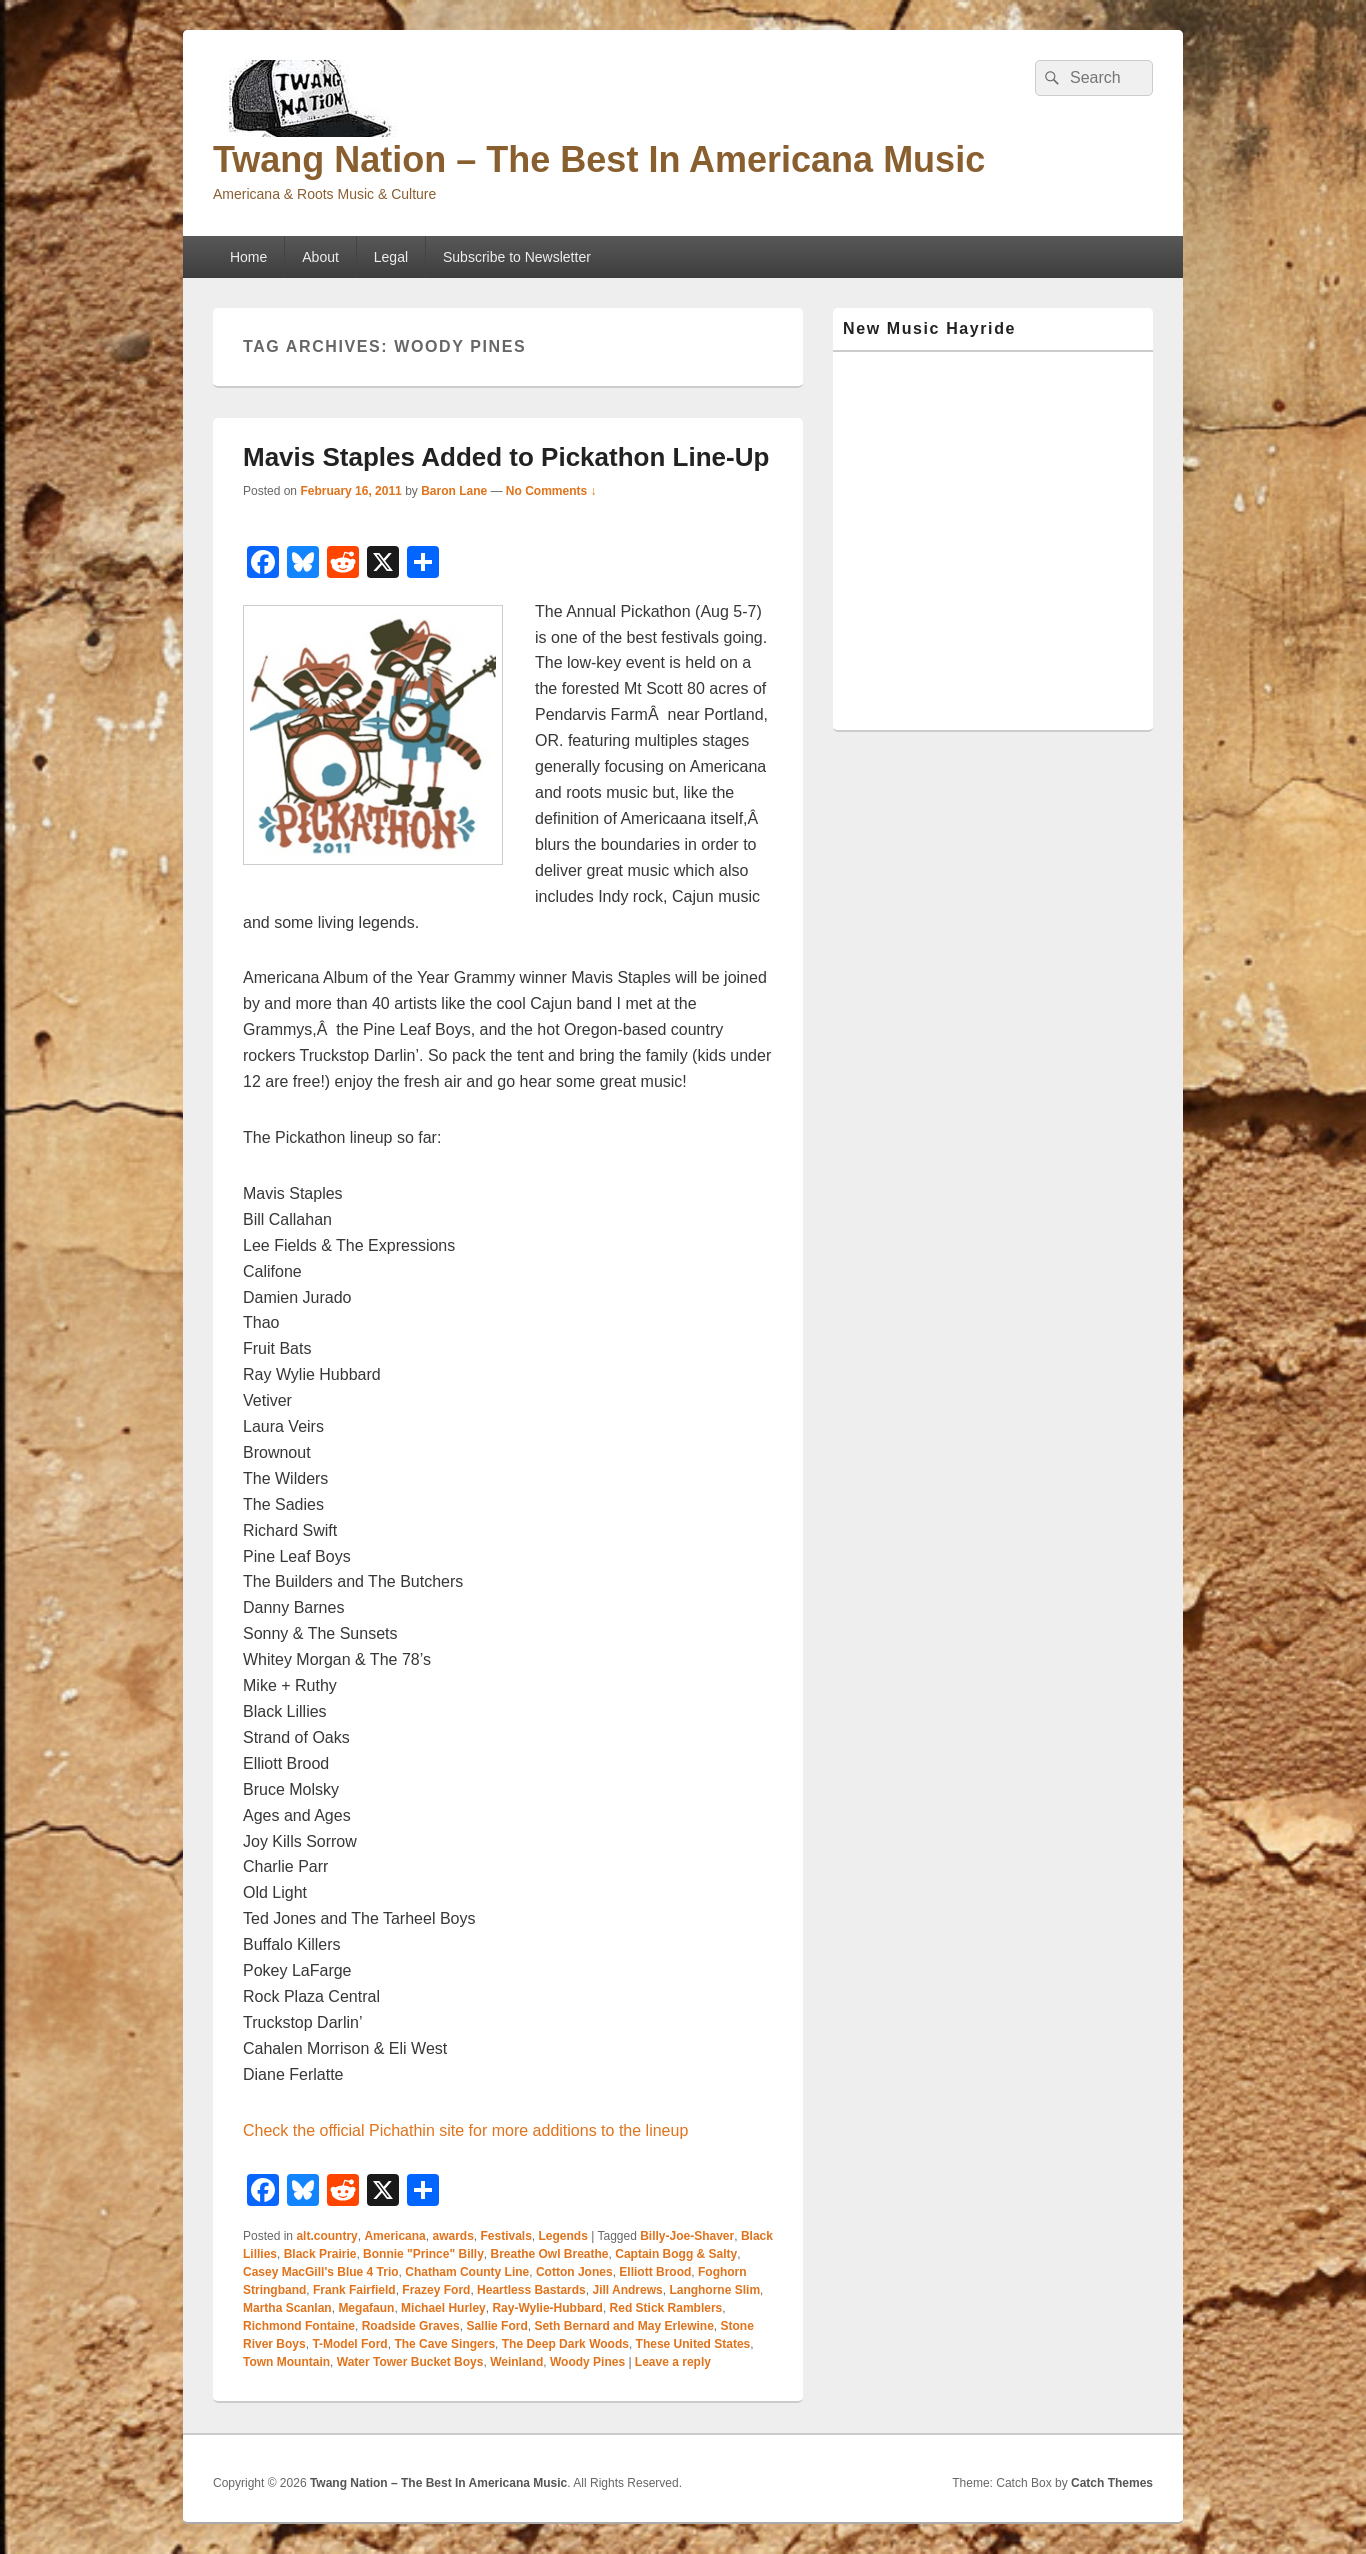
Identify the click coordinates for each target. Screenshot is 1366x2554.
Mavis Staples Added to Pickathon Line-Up (506, 457)
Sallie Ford (496, 2326)
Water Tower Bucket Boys (410, 2362)
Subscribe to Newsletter (517, 257)
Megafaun (366, 2308)
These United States (693, 2344)
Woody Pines (587, 2362)
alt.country (326, 2236)
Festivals (505, 2236)
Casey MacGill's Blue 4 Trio (321, 2272)
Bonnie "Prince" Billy (423, 2254)
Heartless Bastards (531, 2290)
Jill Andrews (627, 2290)
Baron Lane (454, 491)
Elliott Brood (655, 2272)
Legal (391, 257)
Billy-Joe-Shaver (687, 2236)
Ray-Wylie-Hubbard (547, 2308)
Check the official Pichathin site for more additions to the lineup (465, 2130)
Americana (394, 2236)
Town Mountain (286, 2362)
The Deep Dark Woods (565, 2344)
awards (452, 2236)
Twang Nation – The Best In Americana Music (599, 159)
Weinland (516, 2362)
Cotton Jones (574, 2272)
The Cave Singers (444, 2344)
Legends (563, 2236)
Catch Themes (1112, 2483)
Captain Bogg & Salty (676, 2254)
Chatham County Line (467, 2272)
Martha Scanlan (287, 2308)
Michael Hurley (443, 2308)
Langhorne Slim (714, 2290)
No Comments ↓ (551, 491)
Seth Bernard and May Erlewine (623, 2326)
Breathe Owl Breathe (550, 2254)
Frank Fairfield (354, 2290)
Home (248, 257)
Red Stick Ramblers (666, 2308)
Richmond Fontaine (299, 2326)
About (320, 257)
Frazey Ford (436, 2290)
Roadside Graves (411, 2326)
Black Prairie (320, 2254)
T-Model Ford (349, 2344)
